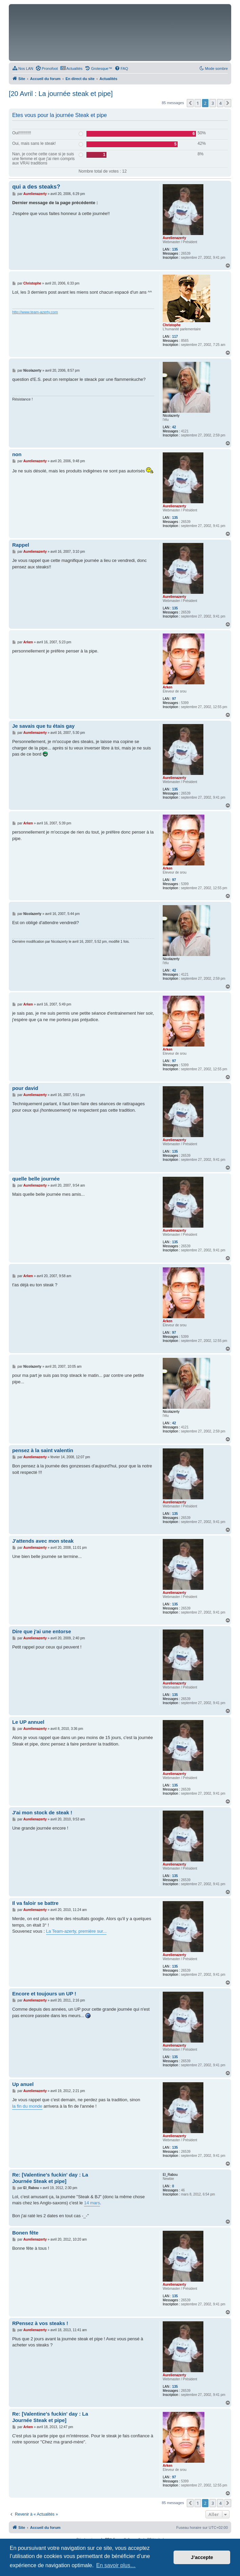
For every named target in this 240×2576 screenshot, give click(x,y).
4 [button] (220, 103)
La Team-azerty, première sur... (76, 1931)
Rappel (20, 545)
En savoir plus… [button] (116, 2565)
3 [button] (213, 103)
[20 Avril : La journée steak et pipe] (61, 93)
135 (175, 249)
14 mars (92, 2202)
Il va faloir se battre (35, 1903)
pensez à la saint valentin (42, 1450)
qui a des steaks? (36, 186)
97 (174, 699)
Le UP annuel (28, 1722)
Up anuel (23, 2084)
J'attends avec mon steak (43, 1541)
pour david (25, 1088)
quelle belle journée (36, 1179)
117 (175, 336)
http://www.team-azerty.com (35, 312)
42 (174, 427)
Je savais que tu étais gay (43, 726)
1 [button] (198, 103)
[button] (190, 103)
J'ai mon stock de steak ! (42, 1812)
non (17, 454)
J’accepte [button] (202, 2557)
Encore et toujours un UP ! (44, 1993)
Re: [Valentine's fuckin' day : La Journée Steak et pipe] (50, 2178)
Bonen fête (25, 2233)
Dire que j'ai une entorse (41, 1631)
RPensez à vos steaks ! (40, 2323)
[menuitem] (22, 68)
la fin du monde (27, 2106)
